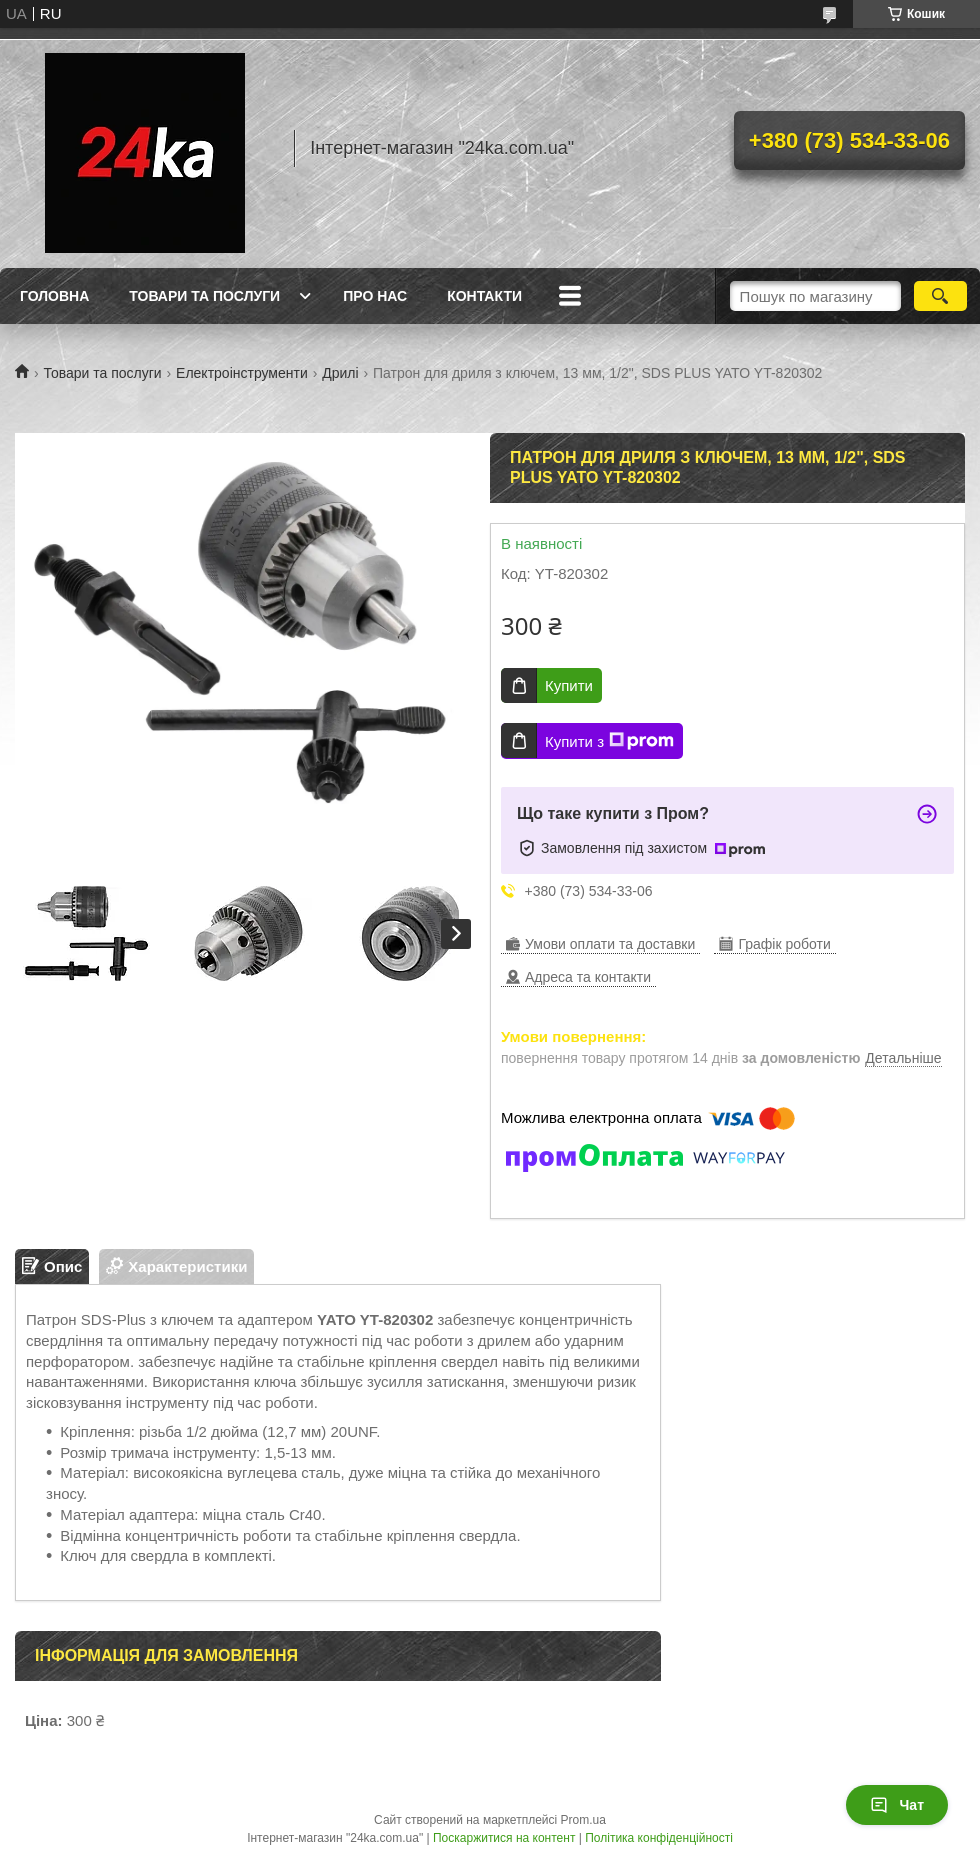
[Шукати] (940, 296)
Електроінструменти (242, 373)
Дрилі (340, 373)
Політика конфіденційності (659, 1838)
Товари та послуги (204, 296)
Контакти (484, 296)
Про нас (375, 296)
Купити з (609, 741)
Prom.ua (583, 1820)
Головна (54, 296)
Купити (569, 685)
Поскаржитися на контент (504, 1838)
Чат (897, 1805)
